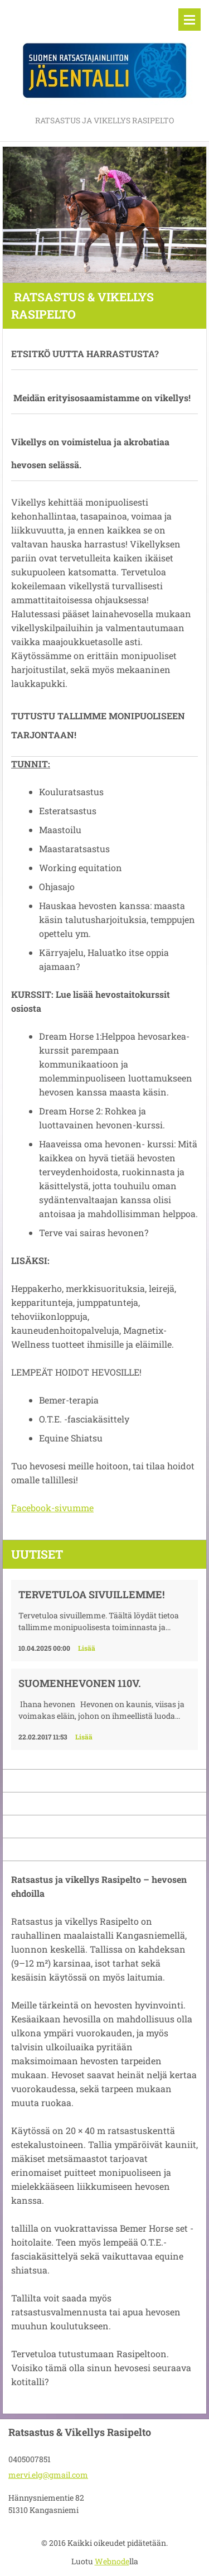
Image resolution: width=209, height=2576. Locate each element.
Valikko (189, 19)
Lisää (86, 1647)
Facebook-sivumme (52, 1507)
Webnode (112, 2561)
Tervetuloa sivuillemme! (91, 1594)
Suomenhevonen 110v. (79, 1683)
